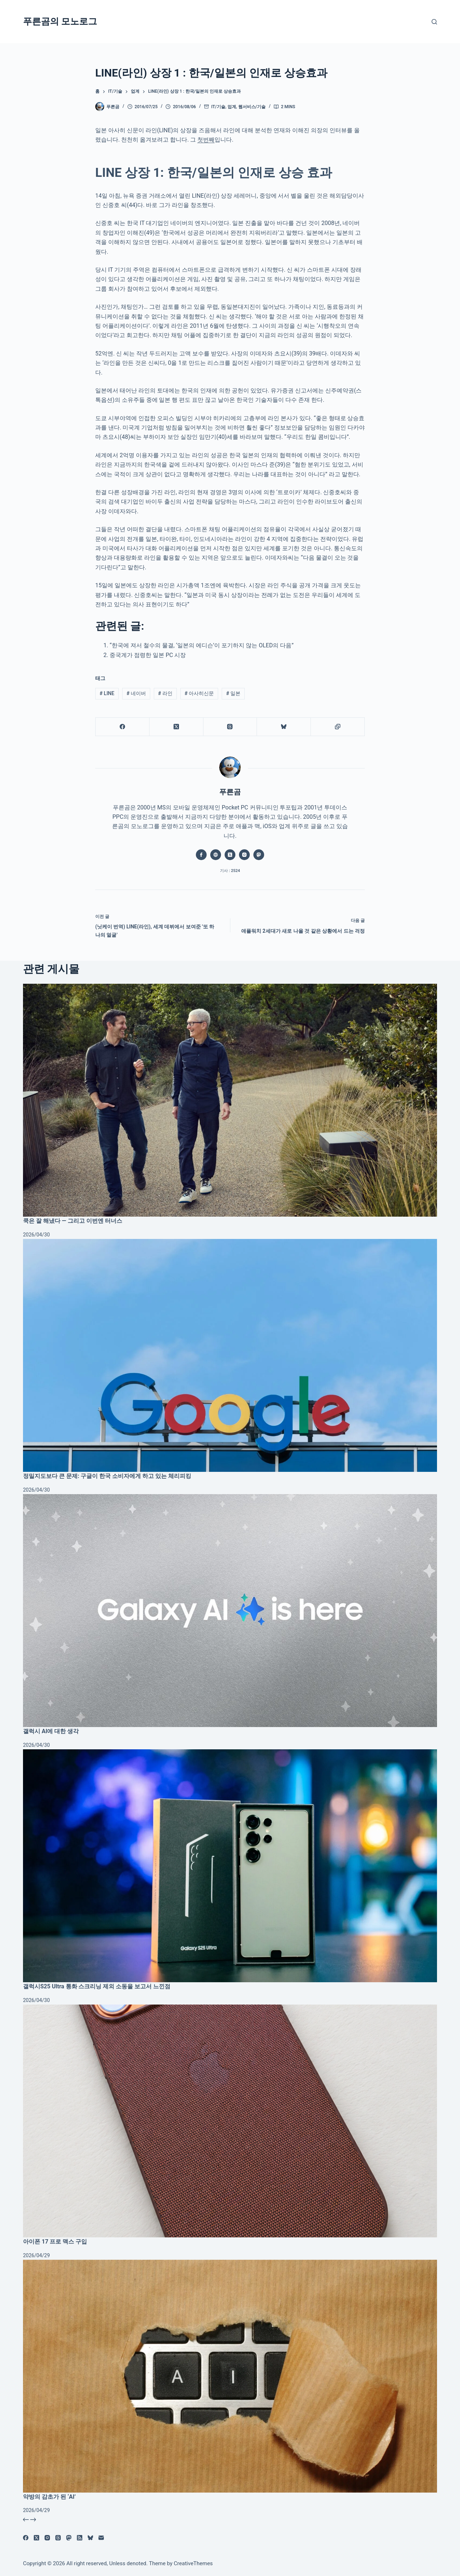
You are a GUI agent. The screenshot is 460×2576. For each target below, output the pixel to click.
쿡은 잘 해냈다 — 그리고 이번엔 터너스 (72, 1220)
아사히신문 (199, 693)
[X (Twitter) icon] (230, 854)
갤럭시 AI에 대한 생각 (51, 1731)
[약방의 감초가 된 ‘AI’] (230, 2376)
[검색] (434, 21)
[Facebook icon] (201, 854)
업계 (231, 106)
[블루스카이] (284, 727)
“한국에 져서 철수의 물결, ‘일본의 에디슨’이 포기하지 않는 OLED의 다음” (202, 645)
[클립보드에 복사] (338, 727)
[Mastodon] (69, 2537)
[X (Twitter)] (176, 727)
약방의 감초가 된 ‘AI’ (49, 2496)
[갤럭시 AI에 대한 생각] (230, 1610)
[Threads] (230, 727)
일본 (233, 693)
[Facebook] (123, 727)
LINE (107, 693)
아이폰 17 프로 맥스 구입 (55, 2241)
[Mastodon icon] (258, 854)
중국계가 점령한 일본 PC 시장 (148, 655)
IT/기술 (218, 106)
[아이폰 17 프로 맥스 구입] (230, 2121)
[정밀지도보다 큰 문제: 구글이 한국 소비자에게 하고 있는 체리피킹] (230, 1355)
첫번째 (206, 139)
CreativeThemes (193, 2563)
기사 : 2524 (230, 870)
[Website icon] (215, 854)
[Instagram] (47, 2537)
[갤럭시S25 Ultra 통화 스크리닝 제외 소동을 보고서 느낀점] (230, 1865)
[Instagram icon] (244, 854)
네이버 (136, 693)
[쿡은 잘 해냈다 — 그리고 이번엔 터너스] (230, 1100)
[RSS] (79, 2537)
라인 (165, 693)
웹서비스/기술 (252, 106)
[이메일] (101, 2537)
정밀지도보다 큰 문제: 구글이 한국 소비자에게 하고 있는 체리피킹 (107, 1476)
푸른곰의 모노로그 (60, 21)
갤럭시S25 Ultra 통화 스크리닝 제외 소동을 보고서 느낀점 (96, 1986)
